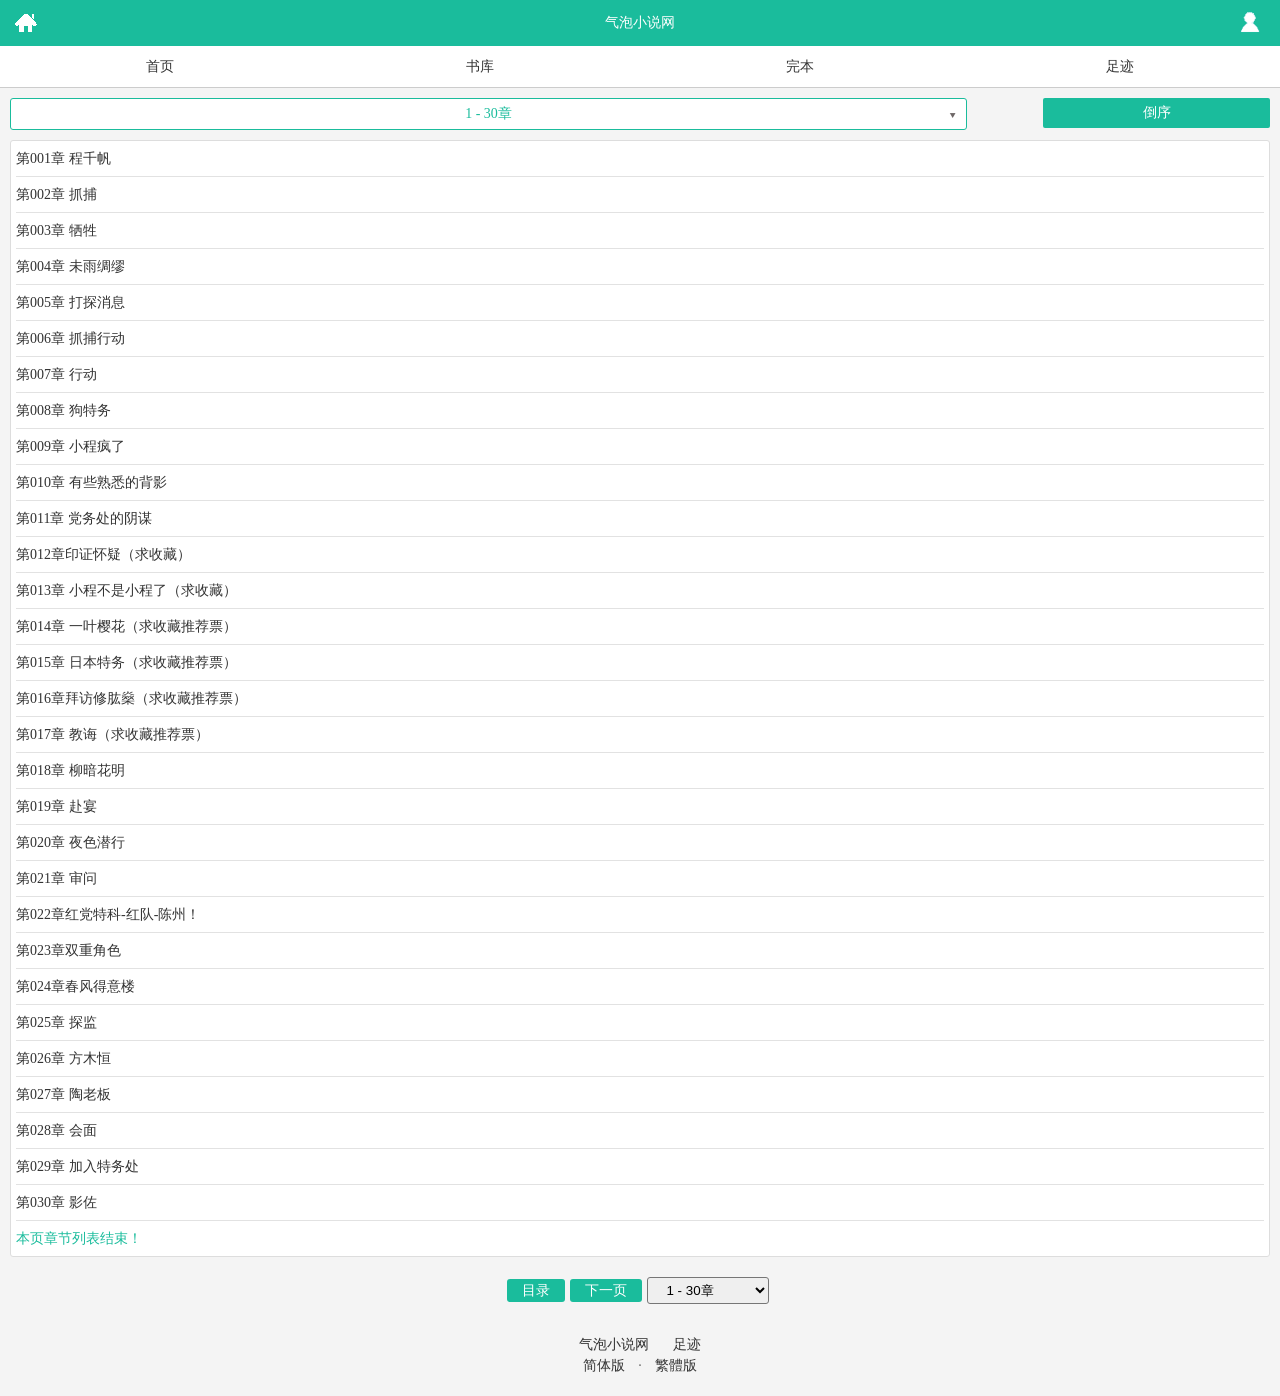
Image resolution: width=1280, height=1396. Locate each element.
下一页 (606, 1290)
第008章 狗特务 (63, 410)
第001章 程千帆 (63, 158)
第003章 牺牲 (56, 230)
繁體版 (676, 1365)
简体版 (604, 1365)
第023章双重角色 (68, 950)
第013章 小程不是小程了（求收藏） (126, 590)
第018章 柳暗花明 (70, 770)
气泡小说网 (614, 1344)
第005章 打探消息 (70, 302)
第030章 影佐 (56, 1202)
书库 (480, 66)
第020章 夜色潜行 (70, 842)
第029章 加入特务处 (77, 1166)
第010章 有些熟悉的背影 (91, 482)
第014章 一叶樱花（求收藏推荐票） (126, 626)
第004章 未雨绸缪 (70, 266)
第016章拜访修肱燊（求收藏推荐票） (131, 698)
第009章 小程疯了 (70, 446)
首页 (160, 66)
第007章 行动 (56, 374)
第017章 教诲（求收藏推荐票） (112, 734)
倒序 (1157, 112)
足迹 (1120, 66)
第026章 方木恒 (63, 1058)
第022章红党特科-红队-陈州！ (108, 914)
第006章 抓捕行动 (70, 338)
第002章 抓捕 (56, 194)
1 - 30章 (488, 113)
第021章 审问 (56, 878)
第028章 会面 (56, 1130)
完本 (800, 66)
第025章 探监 (56, 1022)
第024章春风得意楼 (75, 986)
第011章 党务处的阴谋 (84, 518)
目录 (536, 1290)
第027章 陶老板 (63, 1094)
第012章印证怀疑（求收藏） (103, 554)
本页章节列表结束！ (79, 1238)
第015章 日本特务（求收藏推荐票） (126, 662)
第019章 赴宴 (56, 806)
